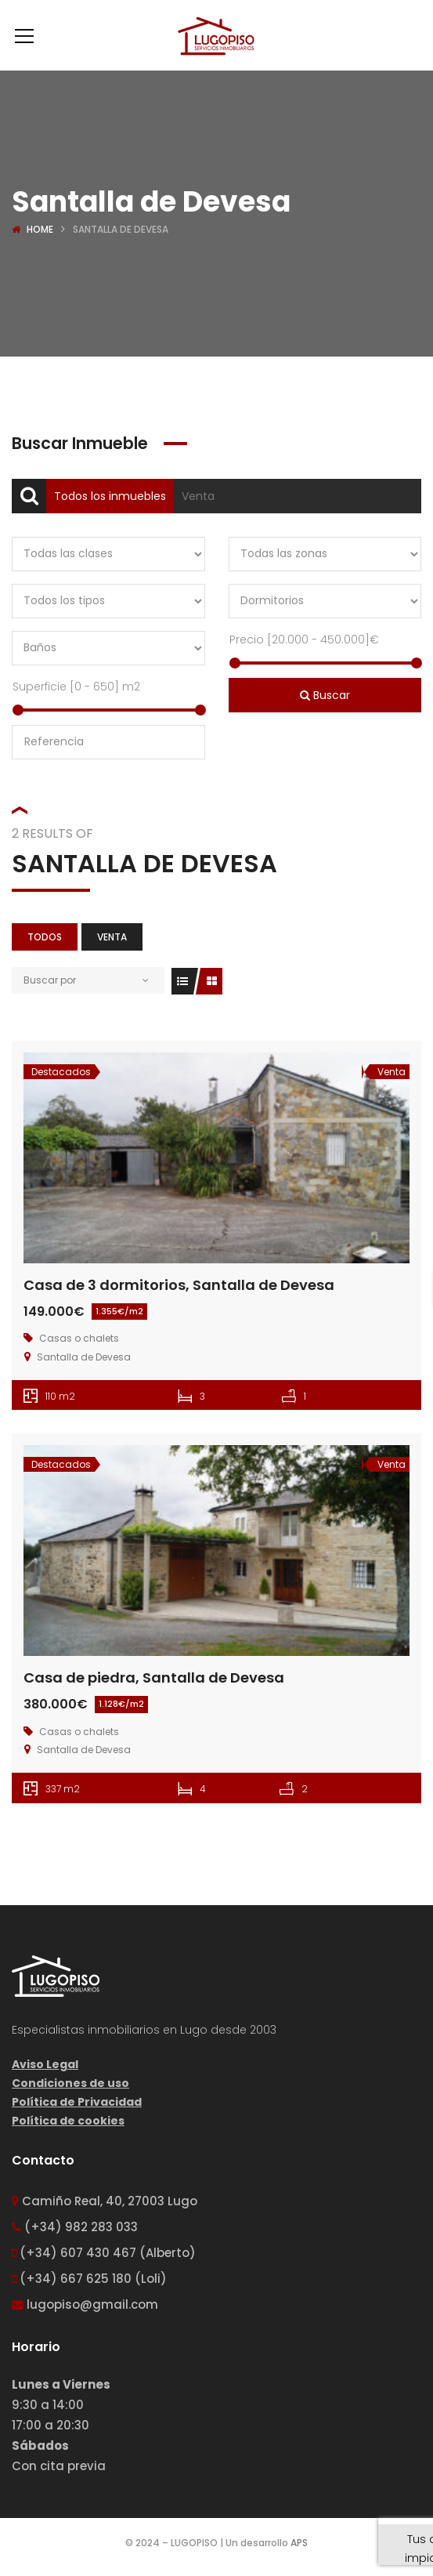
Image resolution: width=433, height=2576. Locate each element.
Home (40, 229)
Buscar (325, 695)
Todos (44, 937)
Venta (198, 496)
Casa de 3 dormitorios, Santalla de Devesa (178, 1285)
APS (299, 2542)
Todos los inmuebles (110, 496)
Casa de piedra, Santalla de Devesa (153, 1677)
